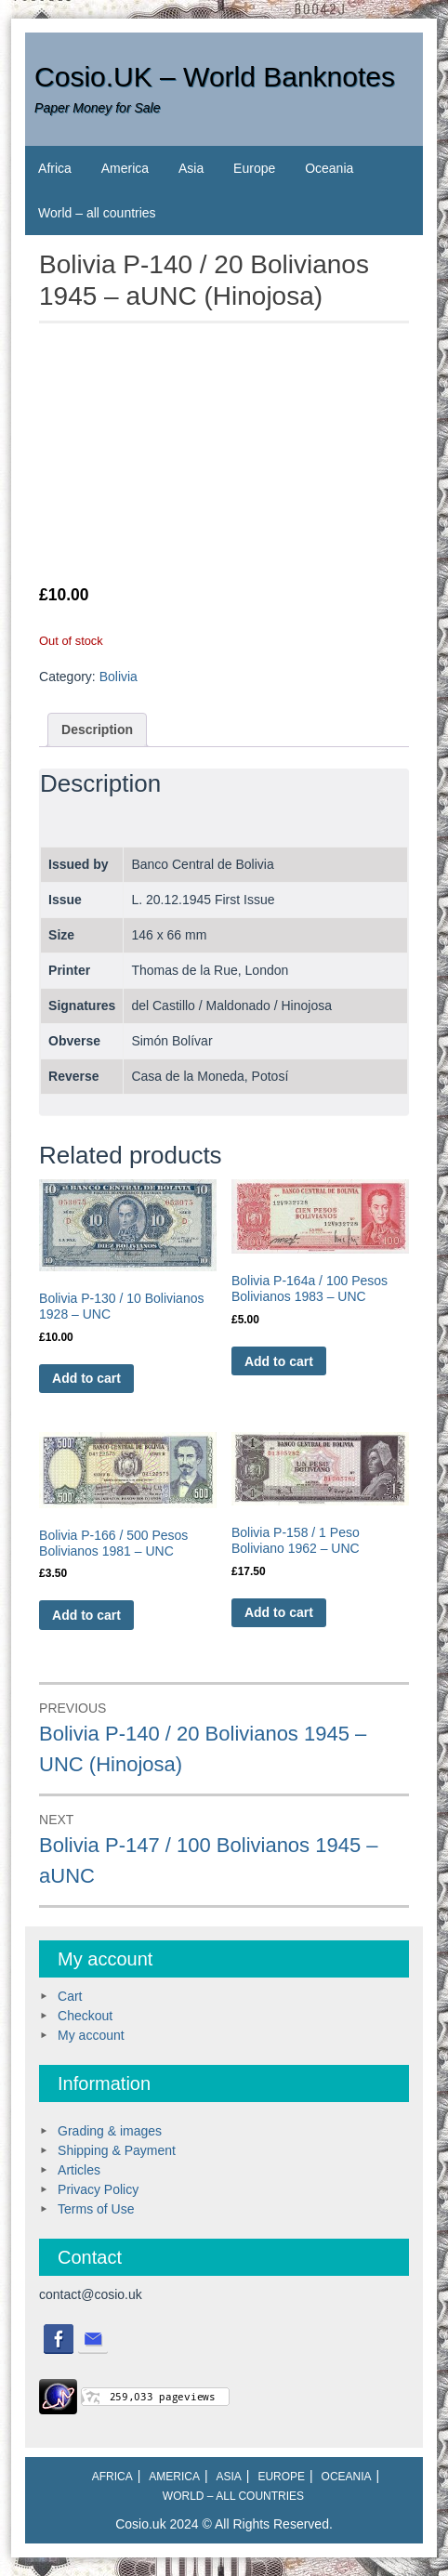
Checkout (85, 2015)
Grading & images (110, 2130)
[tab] (97, 730)
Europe (254, 168)
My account (91, 2035)
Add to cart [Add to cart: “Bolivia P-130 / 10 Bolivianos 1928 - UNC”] (86, 1378)
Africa (55, 168)
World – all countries (97, 212)
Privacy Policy (98, 2189)
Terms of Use (96, 2208)
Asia (191, 168)
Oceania (329, 168)
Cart (70, 1996)
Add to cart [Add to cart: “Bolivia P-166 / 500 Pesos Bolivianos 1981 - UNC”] (86, 1615)
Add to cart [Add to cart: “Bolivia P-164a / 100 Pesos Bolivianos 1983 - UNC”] (278, 1361)
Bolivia (118, 676)
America (125, 168)
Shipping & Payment (117, 2150)
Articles (79, 2169)
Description (97, 729)
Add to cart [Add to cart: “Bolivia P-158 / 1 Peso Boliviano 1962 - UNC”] (278, 1612)
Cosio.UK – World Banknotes (214, 76)
